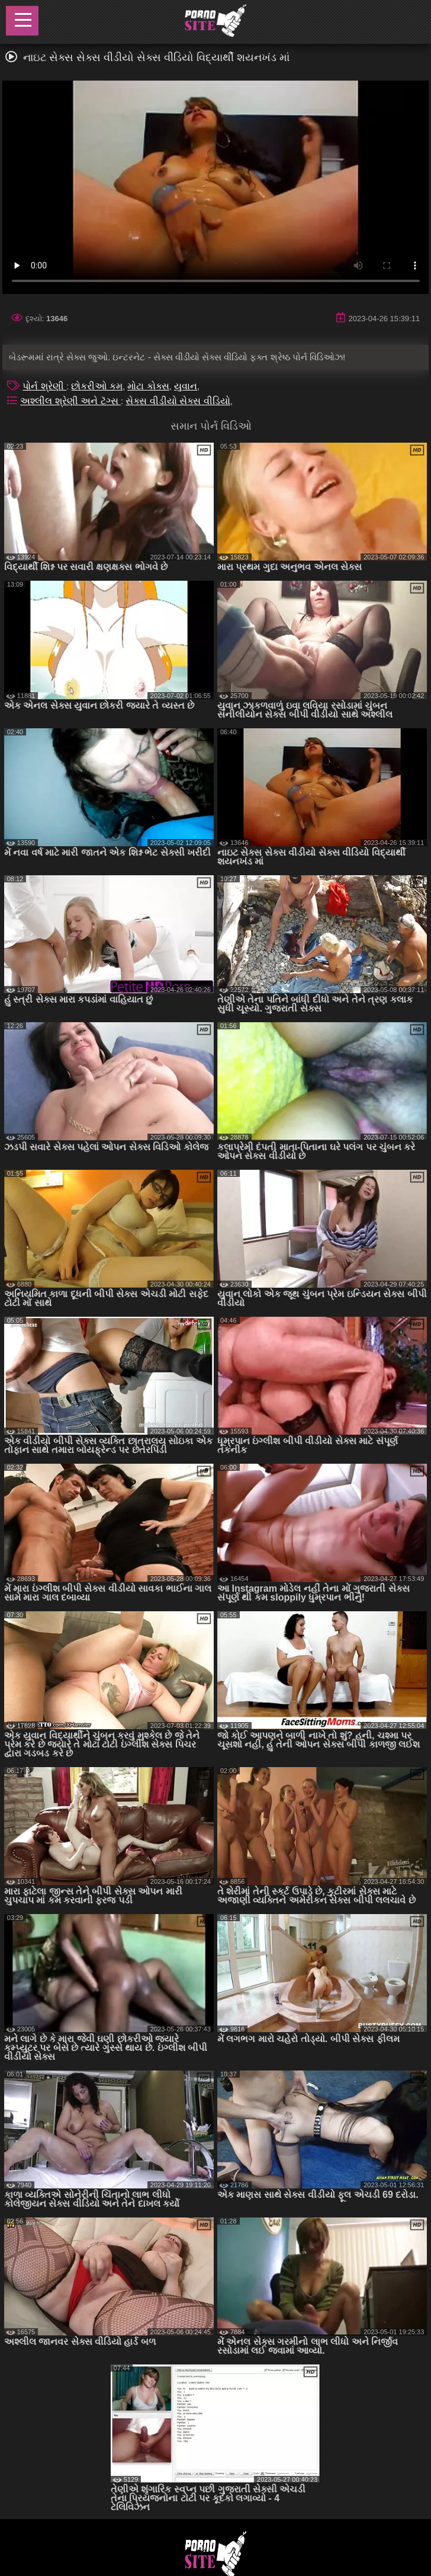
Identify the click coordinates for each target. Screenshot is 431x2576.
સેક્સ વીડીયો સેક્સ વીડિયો (178, 401)
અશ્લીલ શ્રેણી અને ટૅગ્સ (70, 401)
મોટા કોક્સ (148, 386)
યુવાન (185, 386)
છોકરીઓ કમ (96, 386)
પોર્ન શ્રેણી (44, 386)
